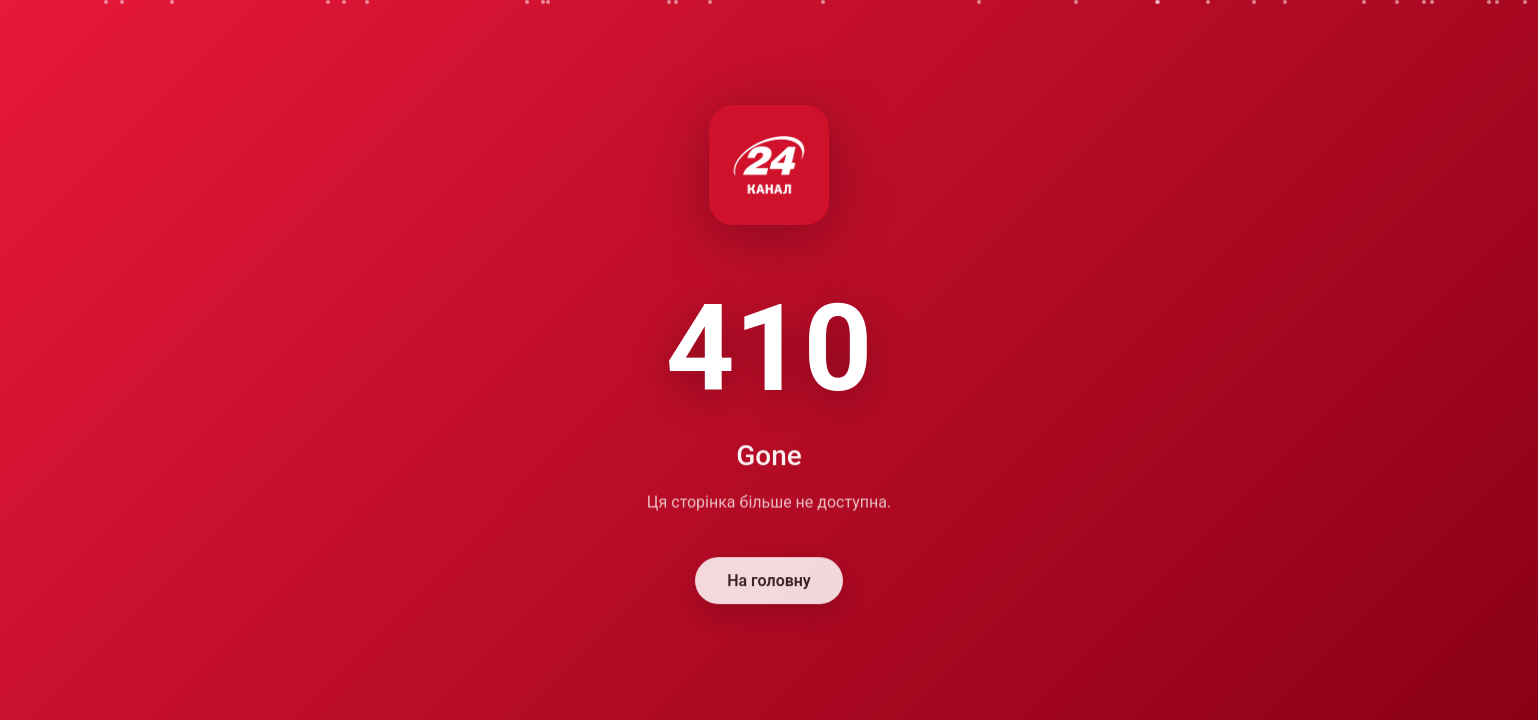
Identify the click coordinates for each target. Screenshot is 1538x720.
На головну (769, 582)
